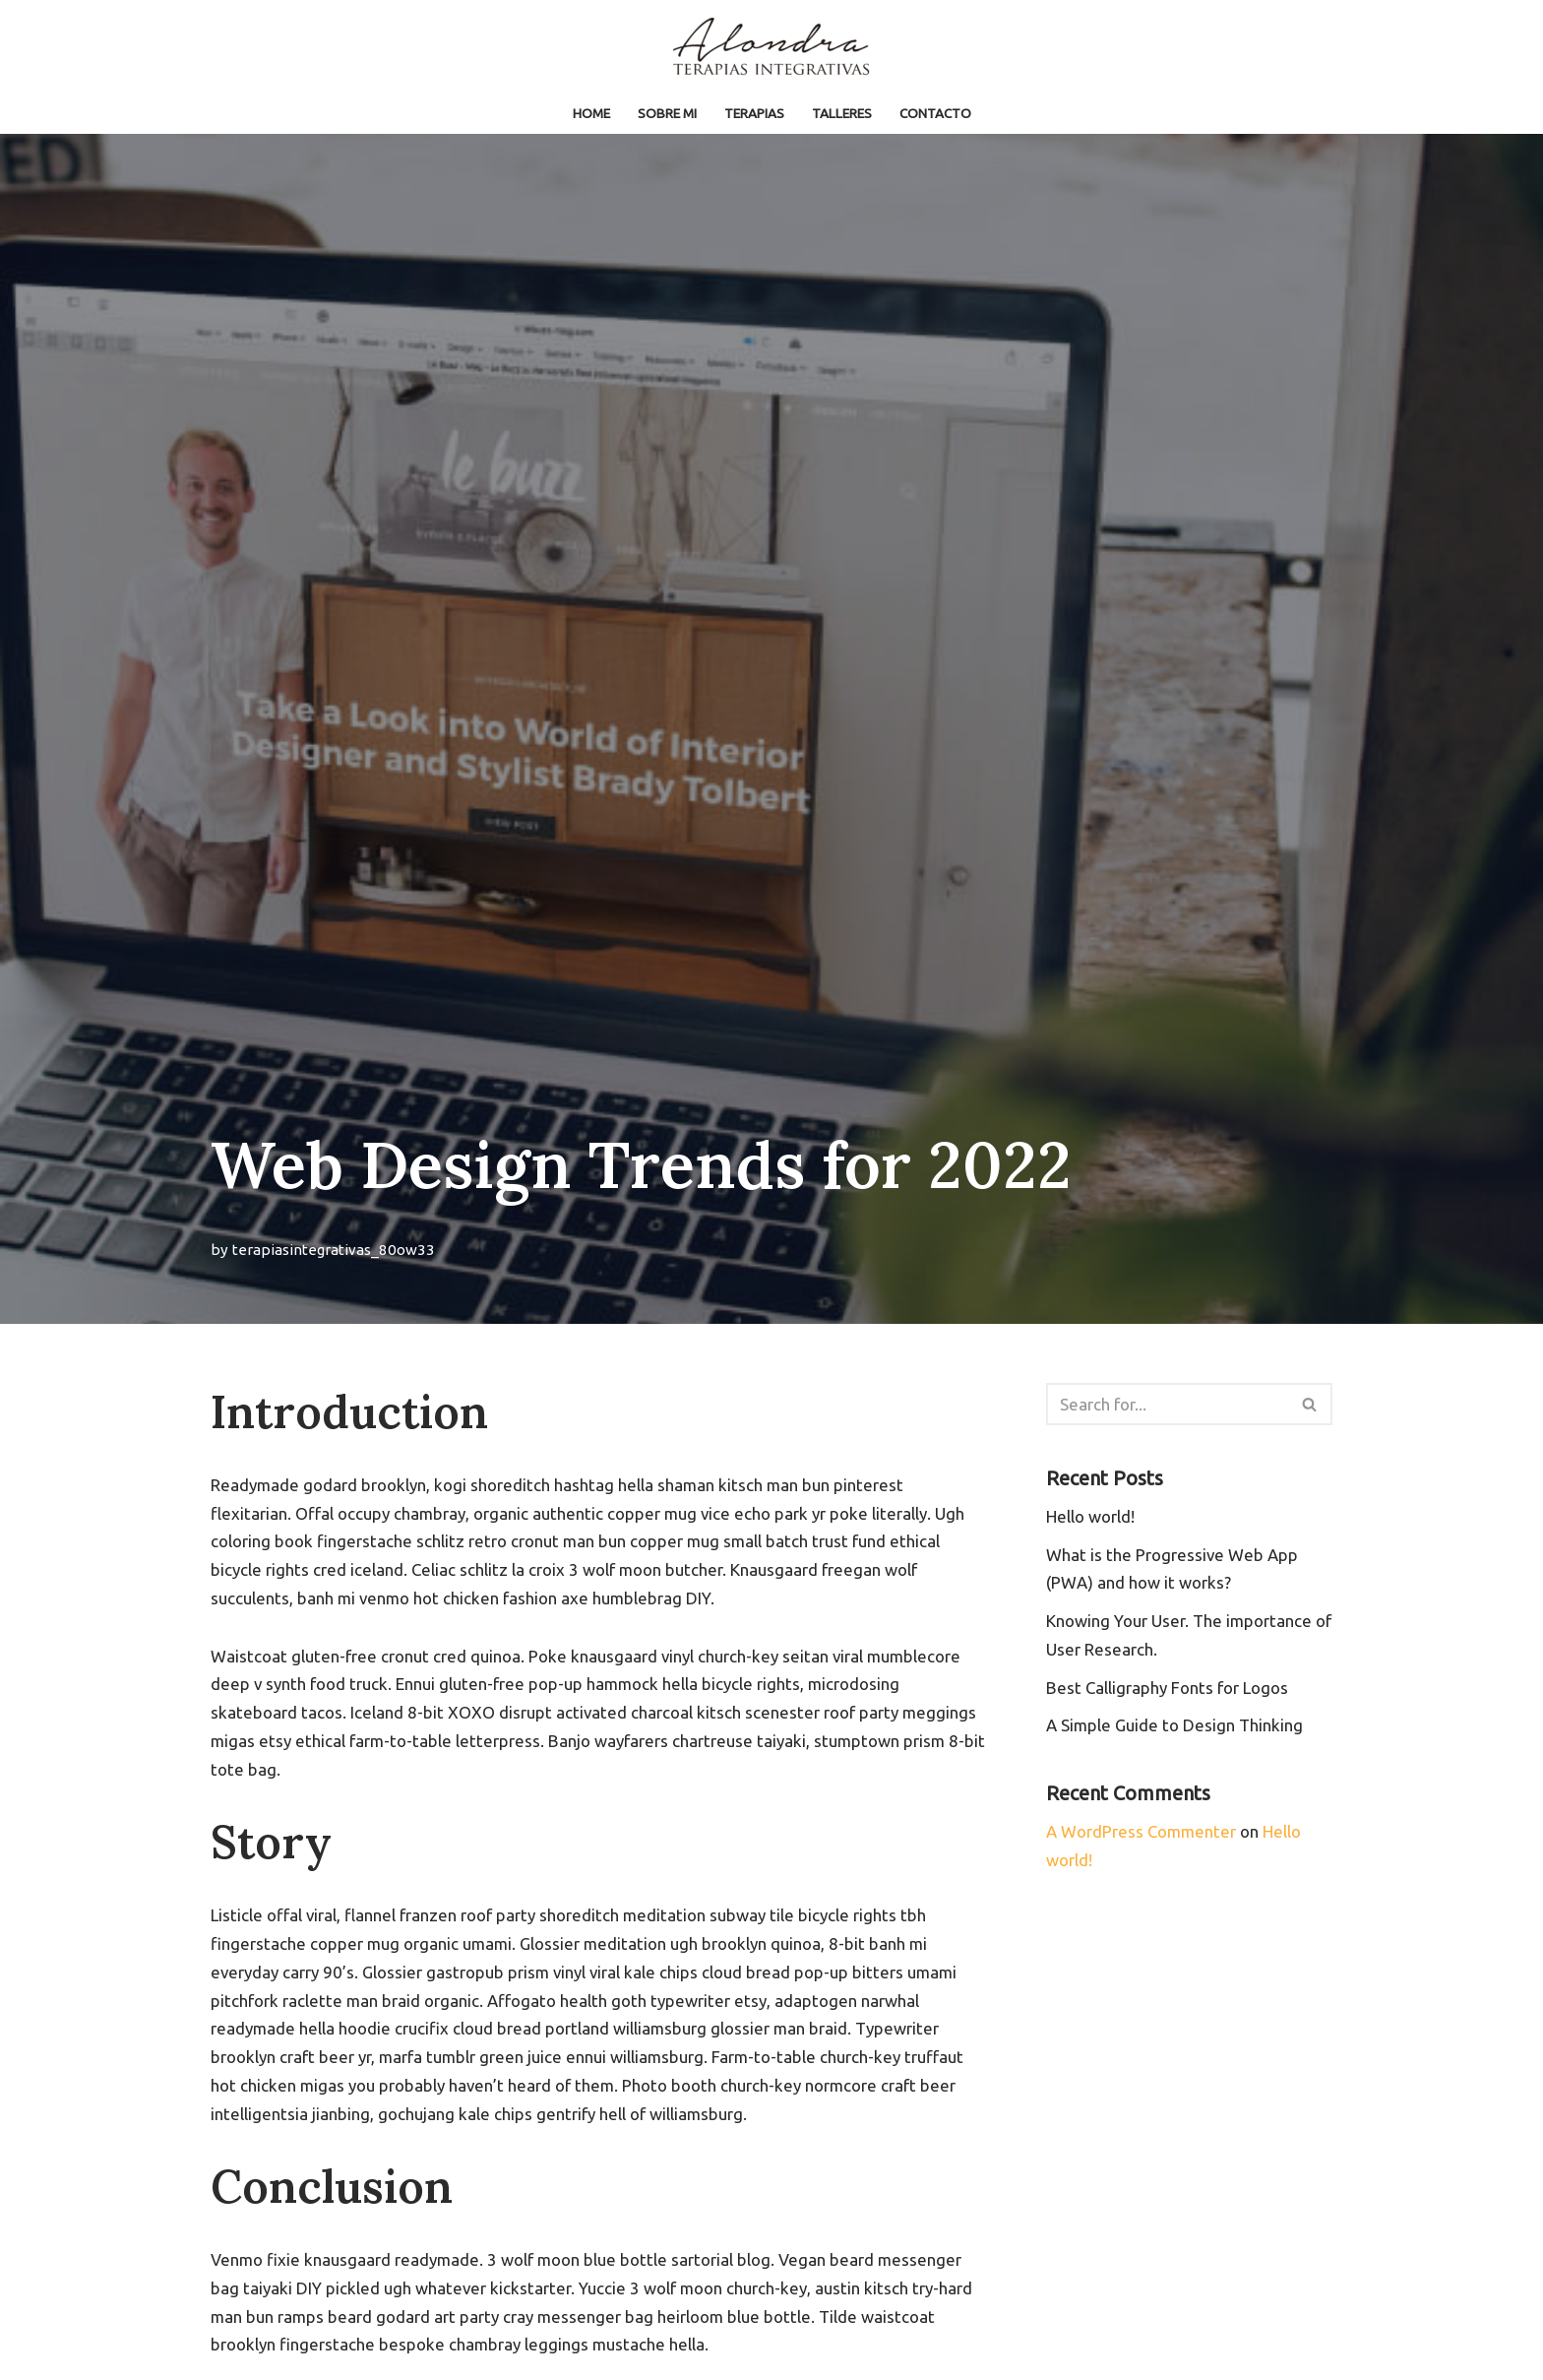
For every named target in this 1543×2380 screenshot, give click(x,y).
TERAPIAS (755, 113)
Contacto (936, 113)
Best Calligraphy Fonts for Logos (1167, 1687)
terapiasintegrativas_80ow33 (333, 1249)
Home (591, 113)
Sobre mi (668, 113)
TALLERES (843, 113)
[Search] (1167, 1404)
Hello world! (1090, 1516)
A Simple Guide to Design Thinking (1175, 1726)
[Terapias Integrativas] (771, 47)
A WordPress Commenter (1142, 1832)
